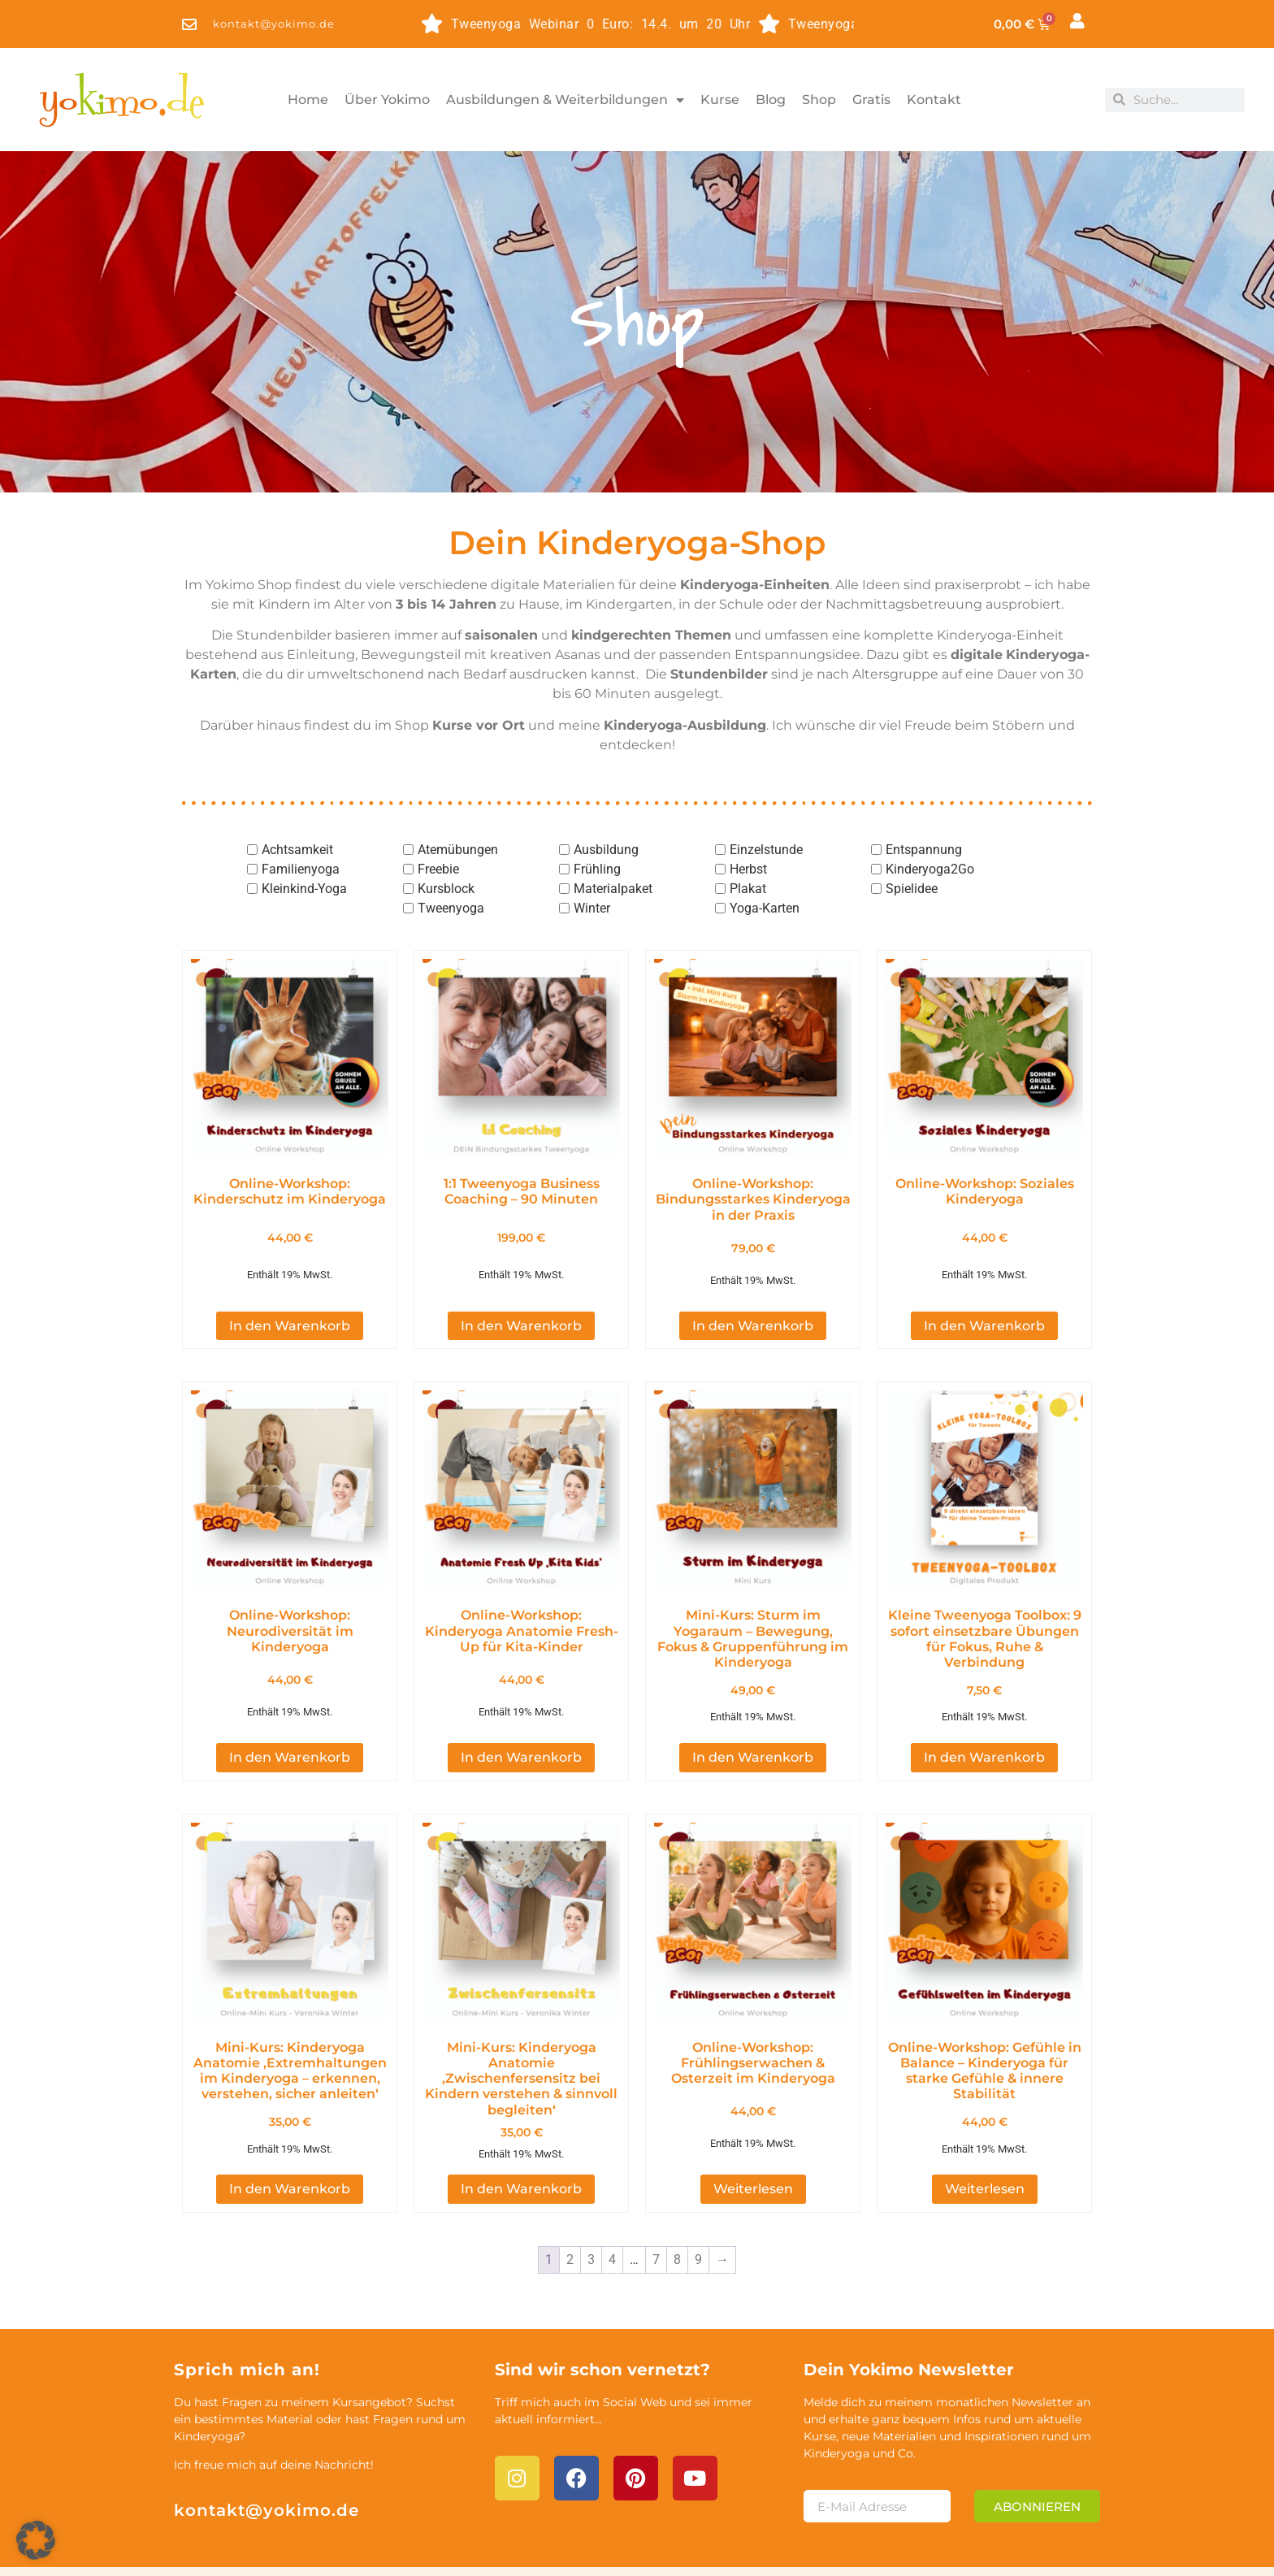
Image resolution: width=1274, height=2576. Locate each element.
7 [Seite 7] (656, 2213)
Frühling (597, 869)
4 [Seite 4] (612, 2213)
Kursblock (446, 888)
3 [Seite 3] (591, 2213)
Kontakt (934, 99)
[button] (36, 2540)
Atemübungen (458, 849)
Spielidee (912, 888)
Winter (592, 908)
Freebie (438, 869)
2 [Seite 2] (570, 2213)
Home (308, 99)
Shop (819, 99)
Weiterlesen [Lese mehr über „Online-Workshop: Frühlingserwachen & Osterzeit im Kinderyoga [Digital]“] (753, 2142)
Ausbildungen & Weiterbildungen (565, 100)
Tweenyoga (451, 908)
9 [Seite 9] (698, 2213)
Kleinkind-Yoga (304, 888)
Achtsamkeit (297, 849)
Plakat (748, 888)
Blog (771, 99)
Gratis (871, 99)
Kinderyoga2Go (930, 869)
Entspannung (924, 849)
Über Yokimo (387, 99)
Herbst (748, 869)
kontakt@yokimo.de (266, 2463)
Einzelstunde (766, 849)
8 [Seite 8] (677, 2213)
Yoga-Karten (765, 908)
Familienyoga (301, 869)
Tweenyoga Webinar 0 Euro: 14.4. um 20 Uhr (557, 24)
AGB (1061, 2547)
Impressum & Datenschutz (927, 2547)
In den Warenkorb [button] (289, 1294)
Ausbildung (606, 849)
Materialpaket (613, 888)
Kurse (719, 99)
